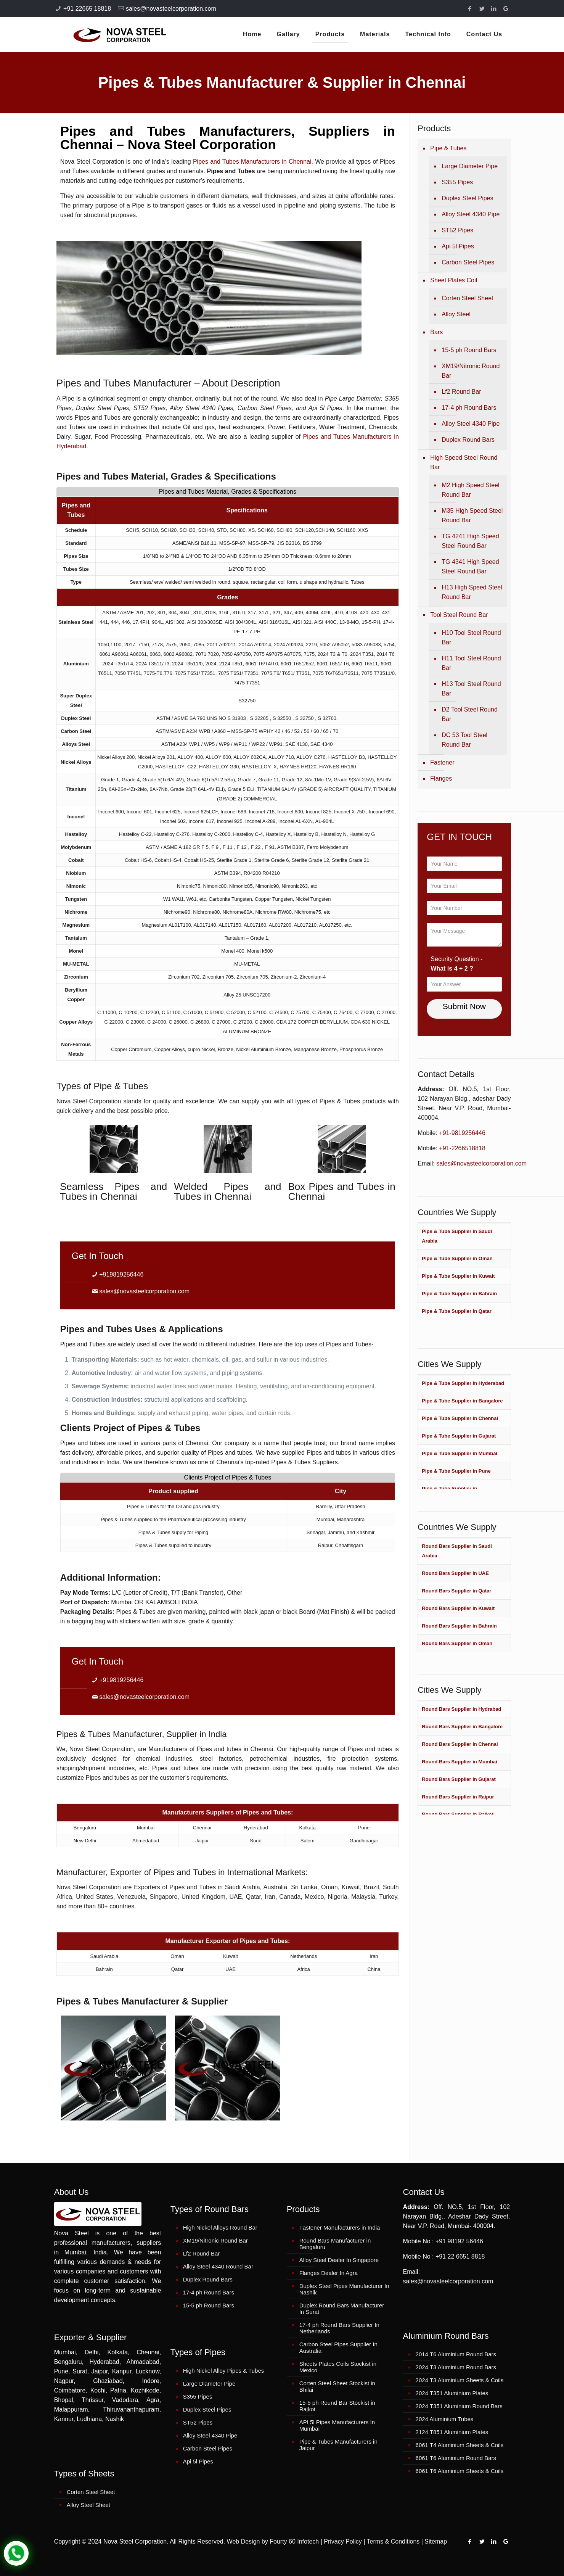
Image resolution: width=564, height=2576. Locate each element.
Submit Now (464, 1006)
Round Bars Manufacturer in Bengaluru (335, 2243)
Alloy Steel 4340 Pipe (471, 214)
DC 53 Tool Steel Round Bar (464, 740)
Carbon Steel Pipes (468, 262)
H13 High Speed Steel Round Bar (472, 592)
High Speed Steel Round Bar (463, 462)
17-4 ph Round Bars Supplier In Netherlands (339, 2328)
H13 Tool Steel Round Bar (471, 689)
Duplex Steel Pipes (467, 198)
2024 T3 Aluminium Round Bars (456, 2367)
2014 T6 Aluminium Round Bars (456, 2354)
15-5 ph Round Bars (469, 350)
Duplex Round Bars (468, 439)
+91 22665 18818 (87, 8)
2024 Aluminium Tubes (445, 2419)
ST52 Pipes (457, 230)
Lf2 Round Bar (461, 391)
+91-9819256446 (462, 1133)
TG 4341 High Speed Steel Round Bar (470, 567)
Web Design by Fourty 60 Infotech (273, 2541)
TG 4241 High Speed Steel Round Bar (470, 541)
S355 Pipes (457, 182)
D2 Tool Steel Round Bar (469, 714)
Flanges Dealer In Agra (328, 2273)
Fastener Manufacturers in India (339, 2227)
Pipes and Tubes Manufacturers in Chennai (252, 161)
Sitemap (435, 2541)
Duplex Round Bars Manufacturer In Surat (341, 2308)
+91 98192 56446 (459, 2241)
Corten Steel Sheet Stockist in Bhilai (337, 2386)
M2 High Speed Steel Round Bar (470, 490)
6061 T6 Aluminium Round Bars (456, 2458)
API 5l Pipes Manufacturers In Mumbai (337, 2425)
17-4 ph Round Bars (469, 407)
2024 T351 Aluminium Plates (452, 2393)
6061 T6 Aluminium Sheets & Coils (460, 2471)
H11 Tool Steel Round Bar (471, 663)
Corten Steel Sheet (467, 298)
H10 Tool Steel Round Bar (471, 638)
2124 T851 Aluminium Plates (452, 2432)
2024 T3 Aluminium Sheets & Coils (460, 2380)
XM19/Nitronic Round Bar (471, 371)
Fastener (442, 762)
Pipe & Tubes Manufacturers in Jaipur (338, 2444)
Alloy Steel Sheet (88, 2505)
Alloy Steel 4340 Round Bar (218, 2266)
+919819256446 (121, 1274)
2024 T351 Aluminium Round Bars (459, 2406)
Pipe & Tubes (448, 148)
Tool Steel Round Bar (459, 615)
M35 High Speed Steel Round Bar (472, 515)
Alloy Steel (456, 314)
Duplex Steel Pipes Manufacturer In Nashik (344, 2289)
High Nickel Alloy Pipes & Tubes (223, 2370)
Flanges (441, 778)
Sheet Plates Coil (453, 280)
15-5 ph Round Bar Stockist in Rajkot (337, 2405)
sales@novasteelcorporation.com (171, 8)
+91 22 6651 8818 (460, 2256)
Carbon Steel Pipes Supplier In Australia (338, 2347)
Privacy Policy (343, 2541)
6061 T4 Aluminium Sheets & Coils (460, 2445)
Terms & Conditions (393, 2541)
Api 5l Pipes (458, 246)
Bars (436, 332)
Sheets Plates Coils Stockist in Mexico (338, 2366)
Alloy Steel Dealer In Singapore (339, 2260)
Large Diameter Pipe (470, 166)
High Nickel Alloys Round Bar (220, 2227)
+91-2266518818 (462, 1148)
